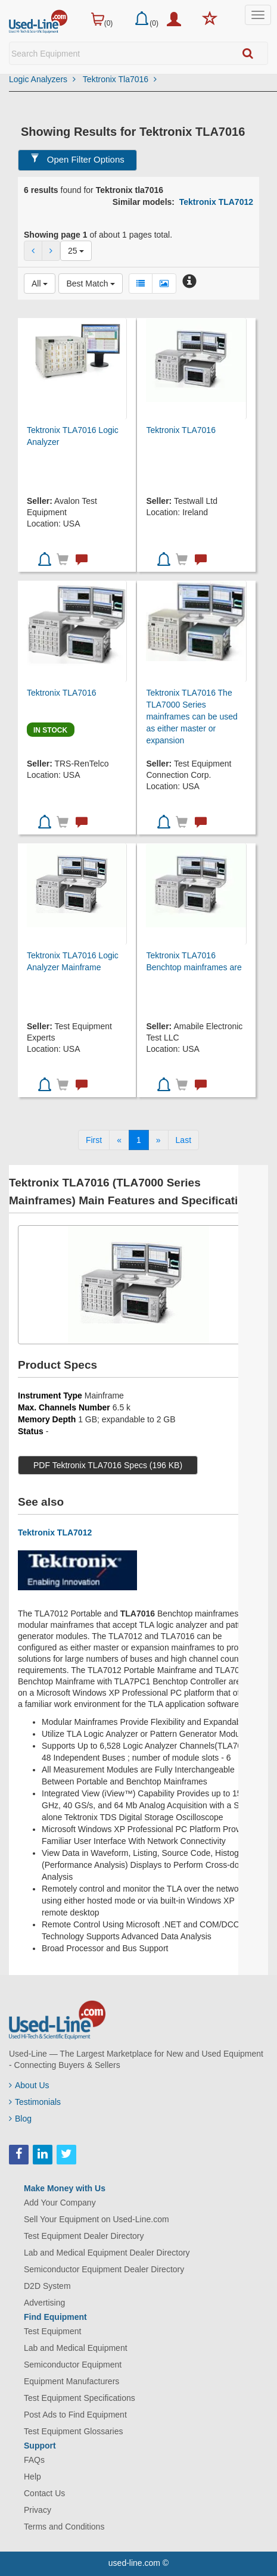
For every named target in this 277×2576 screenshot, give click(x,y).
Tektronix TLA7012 (216, 202)
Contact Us (44, 2493)
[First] (94, 1140)
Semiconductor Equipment (73, 2364)
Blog (20, 2118)
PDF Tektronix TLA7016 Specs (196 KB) (107, 1465)
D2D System (47, 2286)
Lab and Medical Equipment (75, 2348)
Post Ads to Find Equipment (75, 2414)
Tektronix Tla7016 (120, 79)
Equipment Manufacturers (71, 2381)
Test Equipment (53, 2331)
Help (32, 2476)
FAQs (34, 2460)
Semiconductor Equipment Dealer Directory (104, 2269)
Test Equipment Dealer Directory (84, 2236)
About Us (29, 2085)
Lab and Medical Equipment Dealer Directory (107, 2252)
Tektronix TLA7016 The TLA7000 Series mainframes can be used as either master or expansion (191, 716)
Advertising (44, 2302)
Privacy (37, 2510)
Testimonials (35, 2102)
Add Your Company (60, 2202)
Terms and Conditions (64, 2526)
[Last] (183, 1140)
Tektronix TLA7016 (180, 430)
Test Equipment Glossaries (73, 2431)
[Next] (158, 1140)
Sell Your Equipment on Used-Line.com (96, 2219)
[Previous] (119, 1140)
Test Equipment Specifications (79, 2398)
